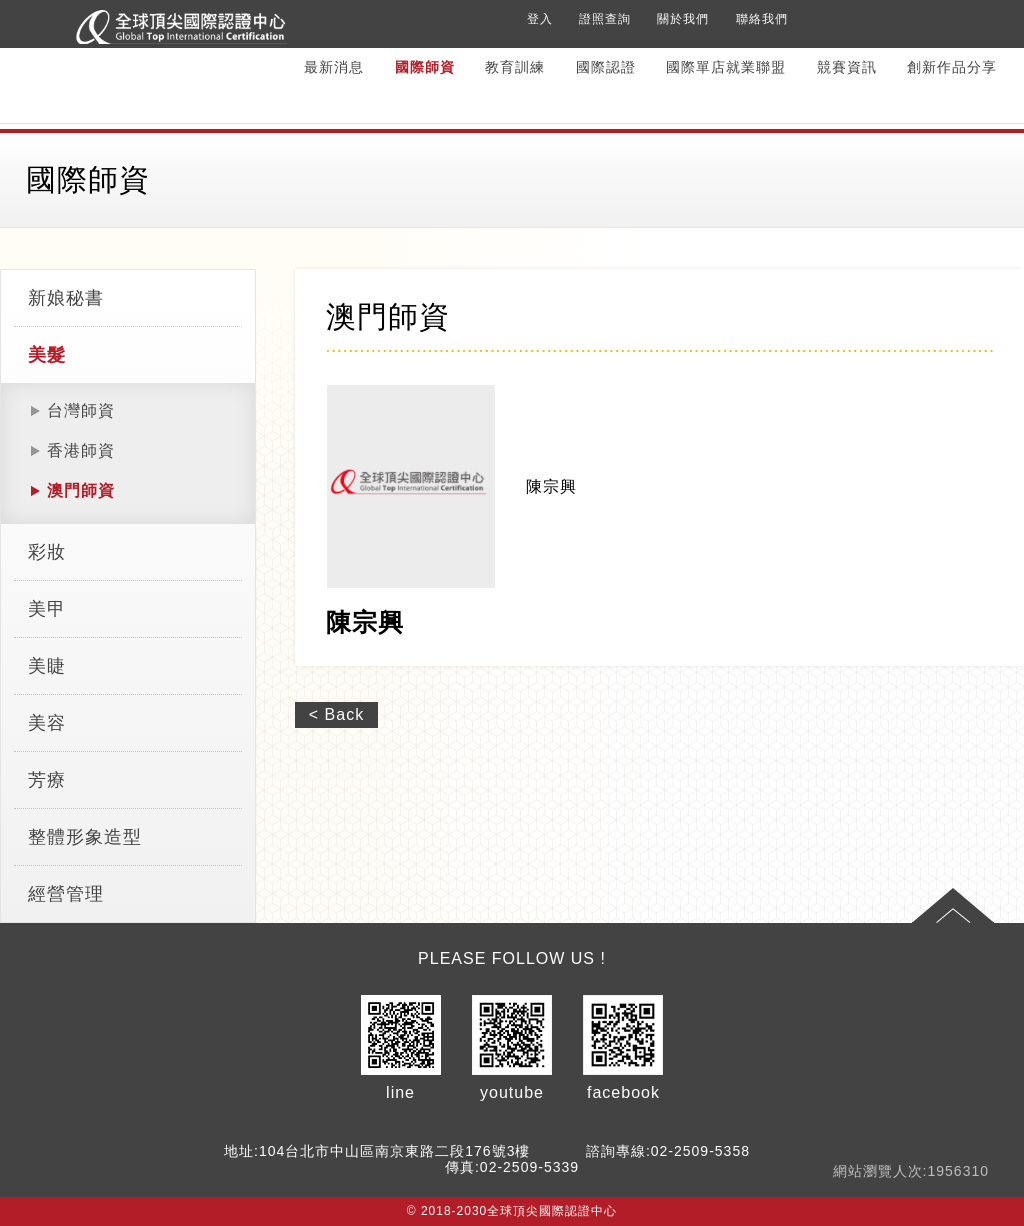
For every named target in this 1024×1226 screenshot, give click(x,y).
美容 (47, 723)
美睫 (47, 666)
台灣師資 (81, 410)
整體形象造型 (85, 837)
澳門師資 (81, 490)
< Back (336, 714)
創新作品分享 (952, 67)
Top (953, 906)
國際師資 (425, 67)
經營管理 (66, 894)
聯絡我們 (762, 19)
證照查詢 (605, 19)
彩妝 (47, 552)
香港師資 (81, 450)
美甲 (47, 609)
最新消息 (334, 67)
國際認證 (606, 67)
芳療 (47, 780)
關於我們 (683, 19)
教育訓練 (515, 67)
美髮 (47, 355)
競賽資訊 (847, 67)
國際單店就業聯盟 (726, 67)
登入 (540, 19)
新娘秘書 (66, 298)
